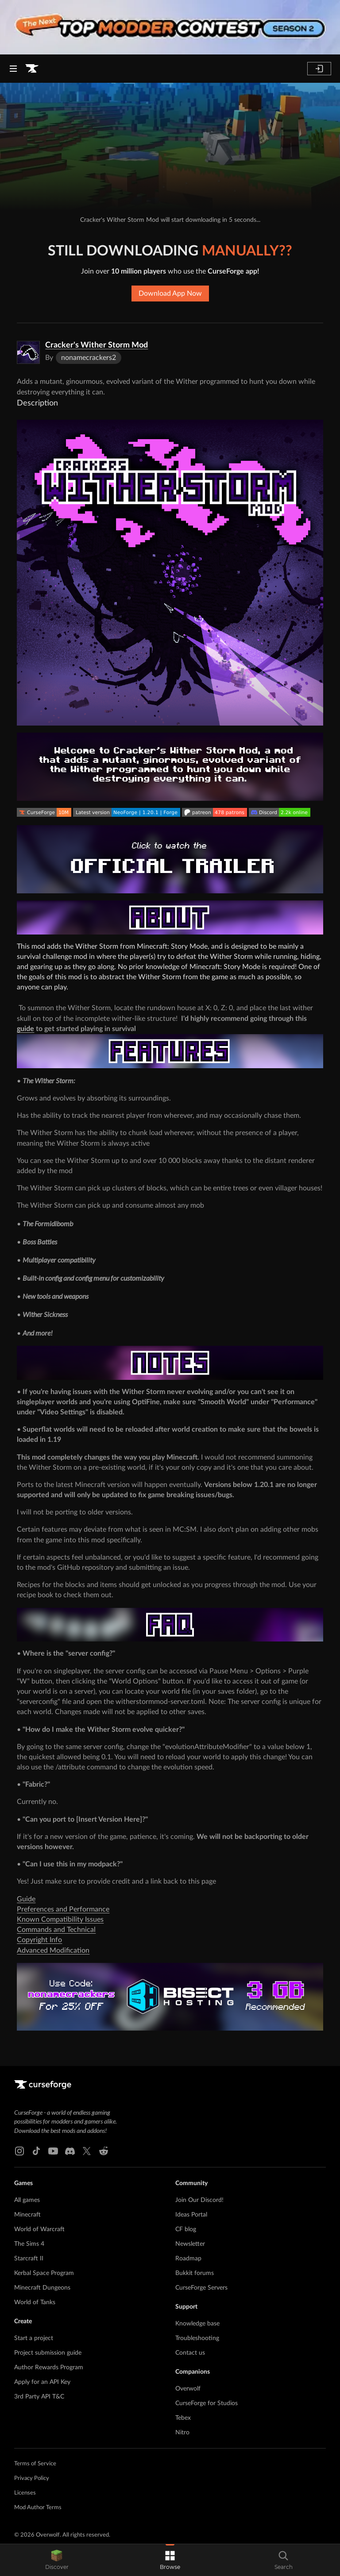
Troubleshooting (197, 2338)
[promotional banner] (170, 27)
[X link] (86, 2151)
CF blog (185, 2229)
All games (27, 2200)
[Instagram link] (19, 2151)
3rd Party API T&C (39, 2397)
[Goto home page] (32, 69)
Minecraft (27, 2215)
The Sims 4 (29, 2244)
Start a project (33, 2338)
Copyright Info (39, 1939)
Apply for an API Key (42, 2382)
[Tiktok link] (36, 2151)
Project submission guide (47, 2353)
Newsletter (190, 2244)
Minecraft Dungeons (42, 2288)
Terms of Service (35, 2464)
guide (25, 1028)
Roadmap (188, 2258)
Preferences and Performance (63, 1909)
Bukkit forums (194, 2273)
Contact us (190, 2353)
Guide (26, 1899)
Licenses (25, 2493)
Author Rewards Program (48, 2367)
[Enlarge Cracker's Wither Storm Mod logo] (28, 352)
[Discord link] (70, 2151)
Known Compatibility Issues (60, 1919)
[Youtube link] (53, 2151)
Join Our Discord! (199, 2200)
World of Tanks (34, 2302)
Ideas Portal (191, 2215)
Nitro (182, 2432)
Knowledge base (197, 2324)
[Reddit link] (103, 2151)
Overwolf (188, 2389)
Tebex (183, 2418)
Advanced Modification (53, 1950)
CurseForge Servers (201, 2288)
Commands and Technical (56, 1929)
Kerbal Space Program (44, 2273)
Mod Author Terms (38, 2507)
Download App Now (170, 293)
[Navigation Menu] (13, 68)
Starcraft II (28, 2258)
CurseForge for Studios (206, 2403)
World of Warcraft (39, 2229)
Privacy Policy (31, 2478)
